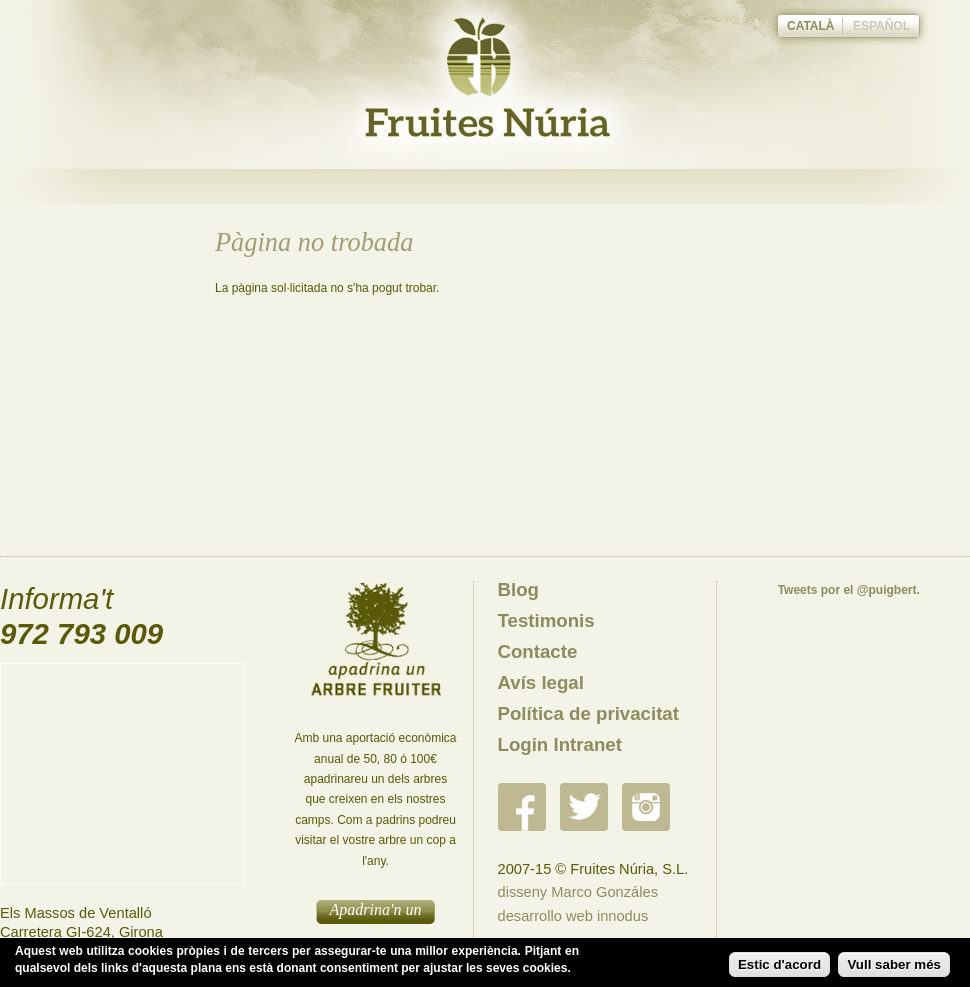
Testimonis (546, 620)
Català (811, 26)
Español (881, 26)
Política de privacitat (588, 713)
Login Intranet (560, 744)
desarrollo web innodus (573, 916)
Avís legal (541, 682)
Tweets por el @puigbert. (849, 590)
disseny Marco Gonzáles (578, 892)
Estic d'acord (779, 964)
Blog (518, 589)
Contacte (538, 651)
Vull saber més (894, 964)
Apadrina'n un (376, 909)
